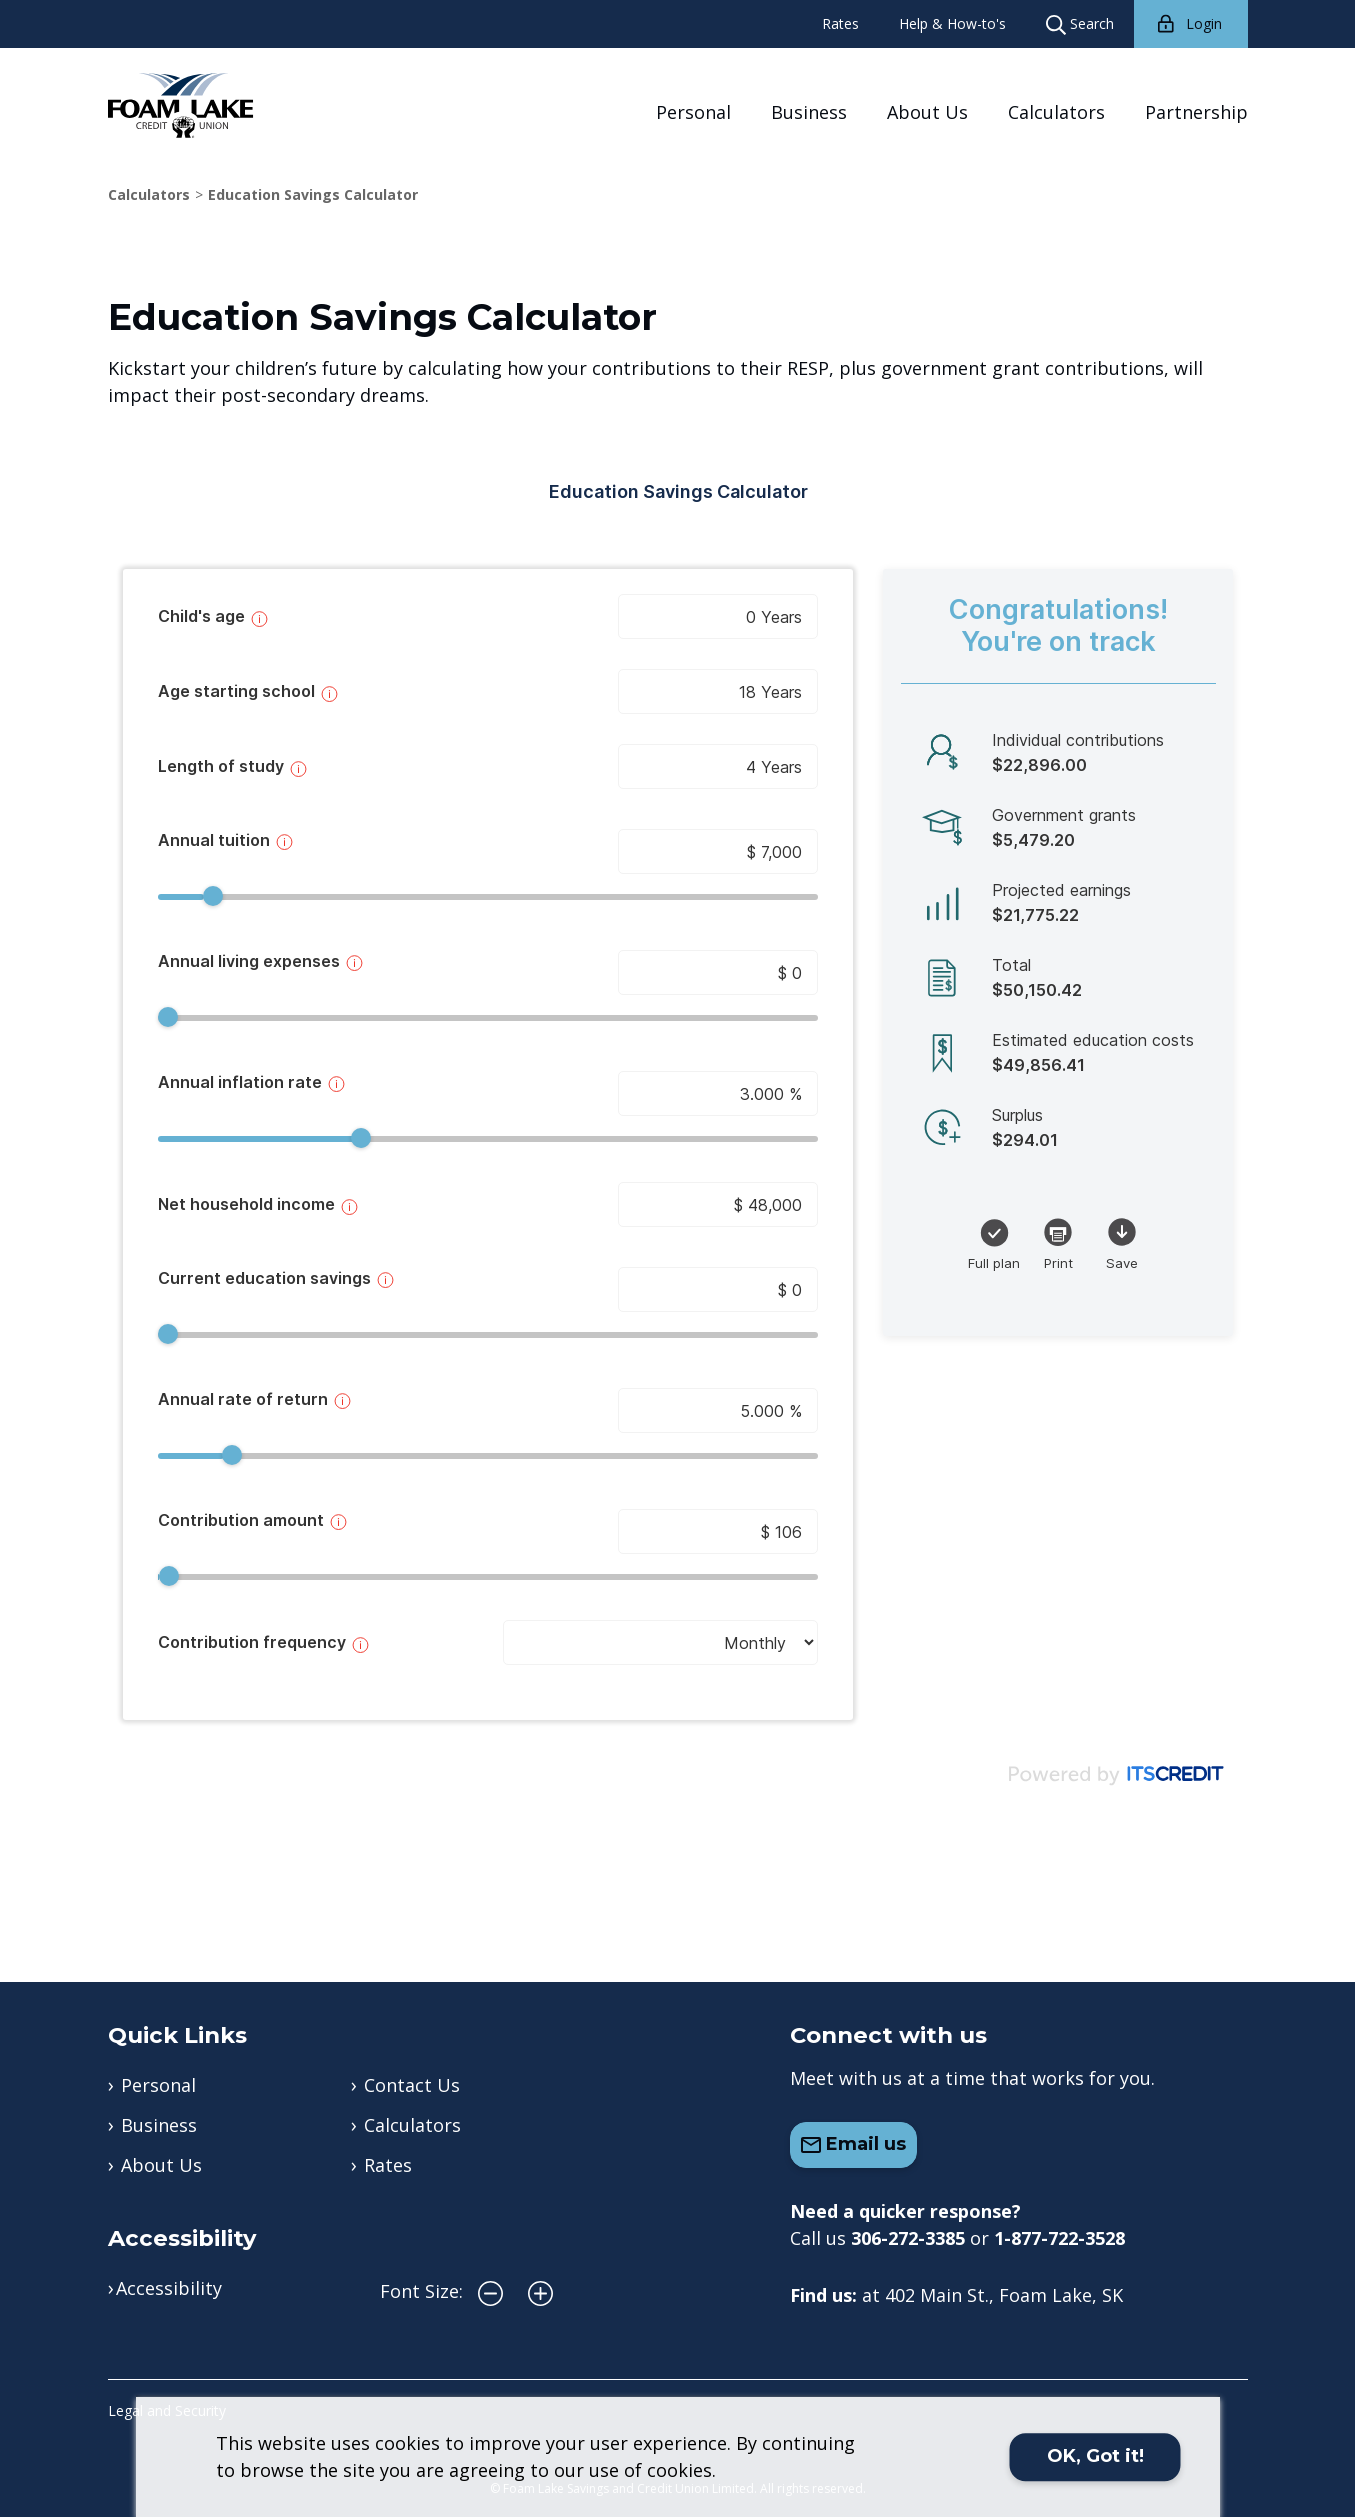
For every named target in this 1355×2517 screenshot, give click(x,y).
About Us (927, 112)
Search (1080, 24)
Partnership (1196, 112)
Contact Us (412, 2085)
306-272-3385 (908, 2238)
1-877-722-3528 (1059, 2238)
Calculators (1056, 112)
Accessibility (169, 2288)
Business (809, 112)
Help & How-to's (952, 23)
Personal (693, 112)
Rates (840, 23)
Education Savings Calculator (313, 194)
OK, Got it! (1095, 2456)
